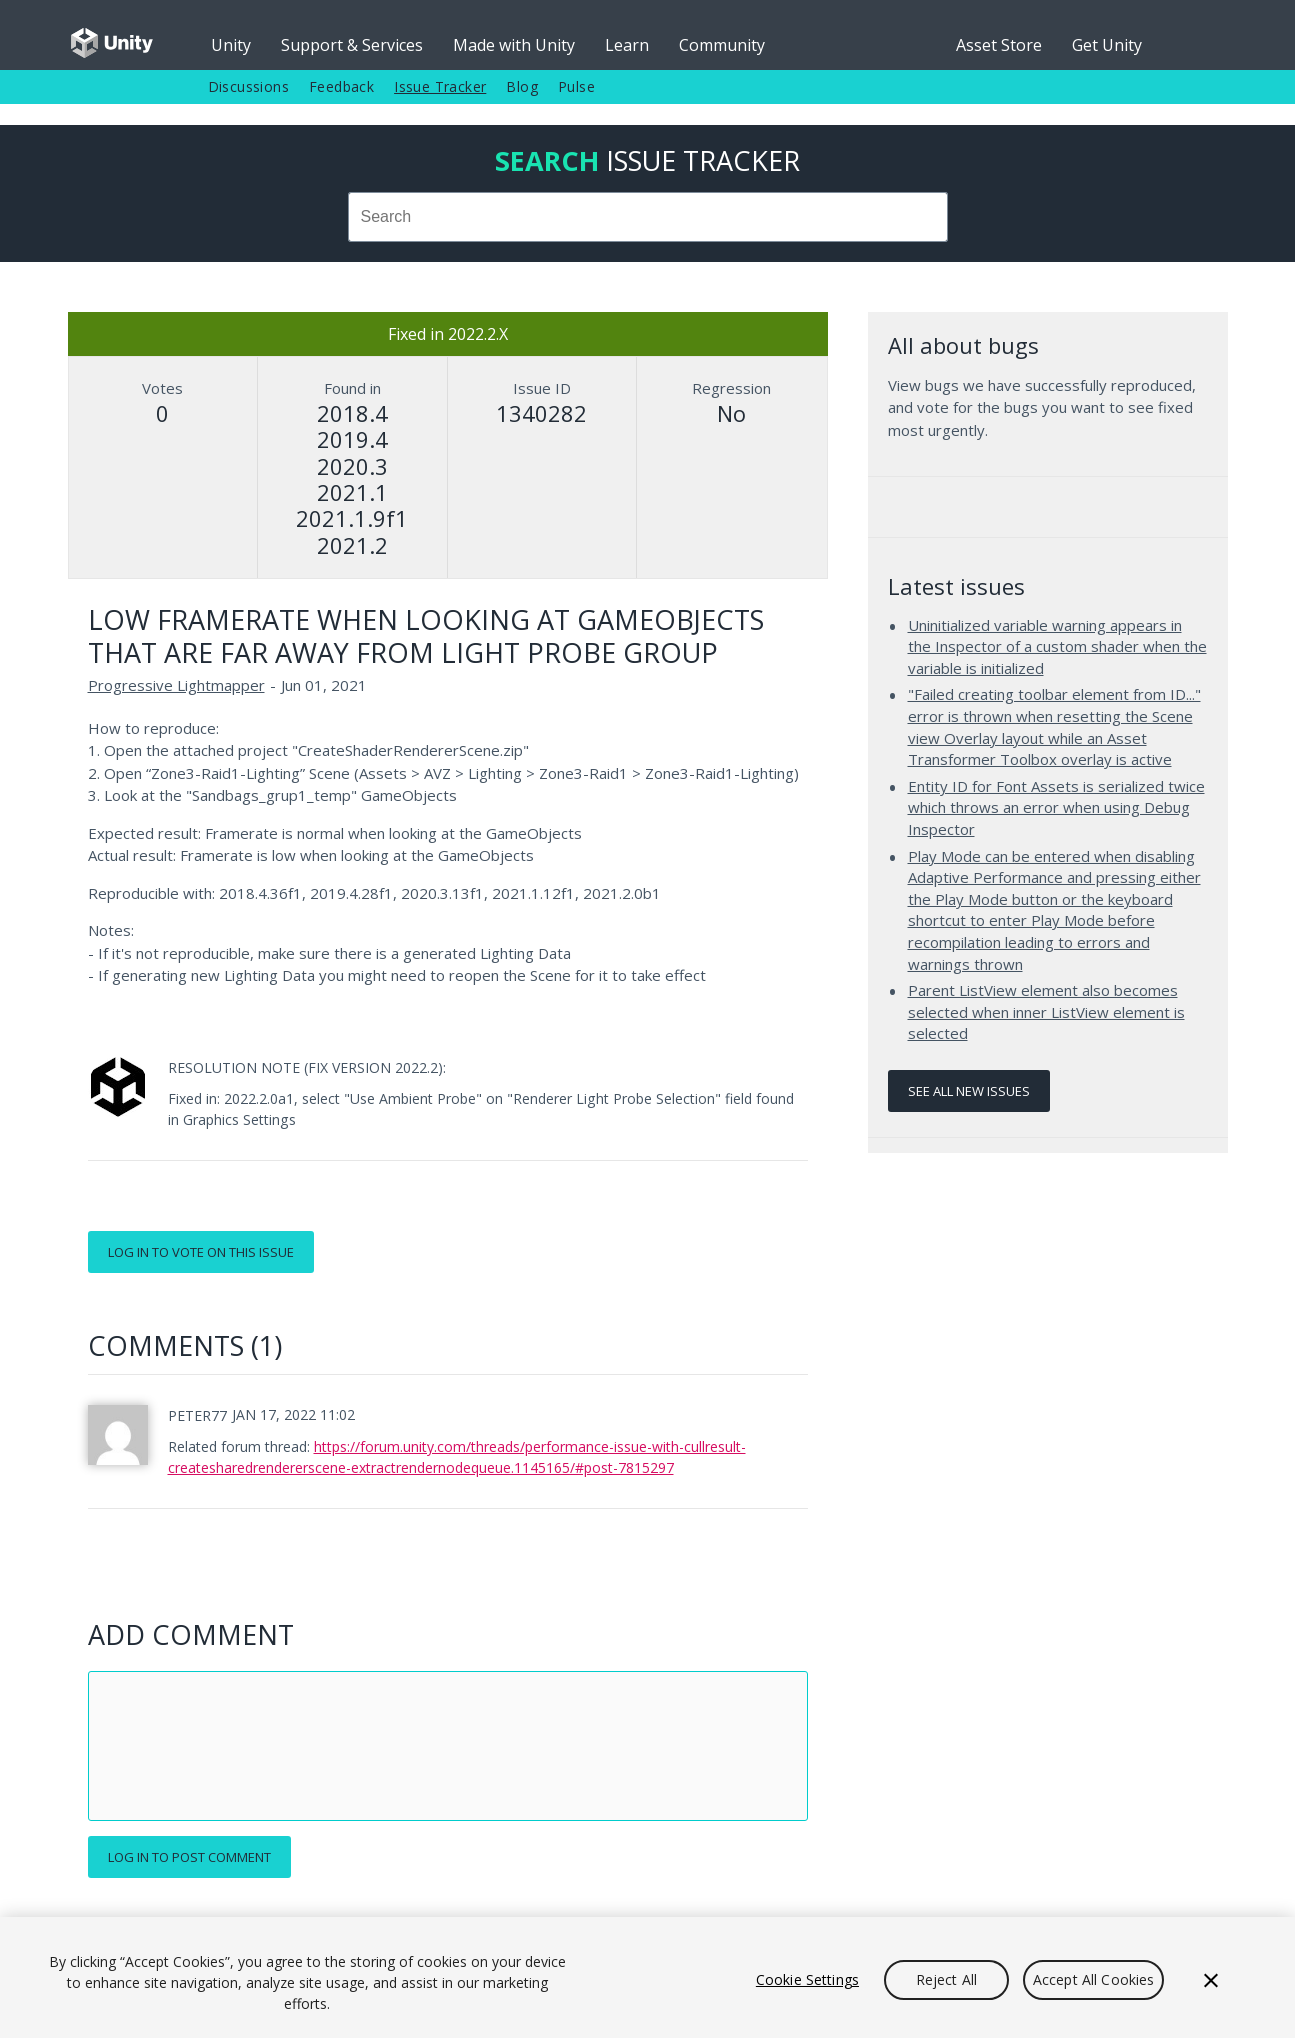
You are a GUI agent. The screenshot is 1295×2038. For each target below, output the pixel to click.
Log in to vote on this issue (201, 1252)
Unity (231, 45)
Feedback (341, 86)
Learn (627, 45)
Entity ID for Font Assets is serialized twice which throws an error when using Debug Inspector (1056, 807)
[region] (647, 1977)
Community (722, 45)
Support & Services (352, 45)
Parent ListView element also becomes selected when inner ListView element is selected (1046, 1011)
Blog (522, 86)
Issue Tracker (440, 86)
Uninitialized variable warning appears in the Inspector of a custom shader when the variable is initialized (1057, 646)
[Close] (1211, 1980)
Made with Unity (514, 45)
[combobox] (648, 217)
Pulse (576, 86)
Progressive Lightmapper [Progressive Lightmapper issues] (176, 685)
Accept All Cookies (1094, 1979)
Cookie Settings (807, 1979)
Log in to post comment (189, 1857)
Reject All (946, 1979)
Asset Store (999, 45)
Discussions (248, 86)
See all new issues (969, 1091)
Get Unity (1107, 45)
